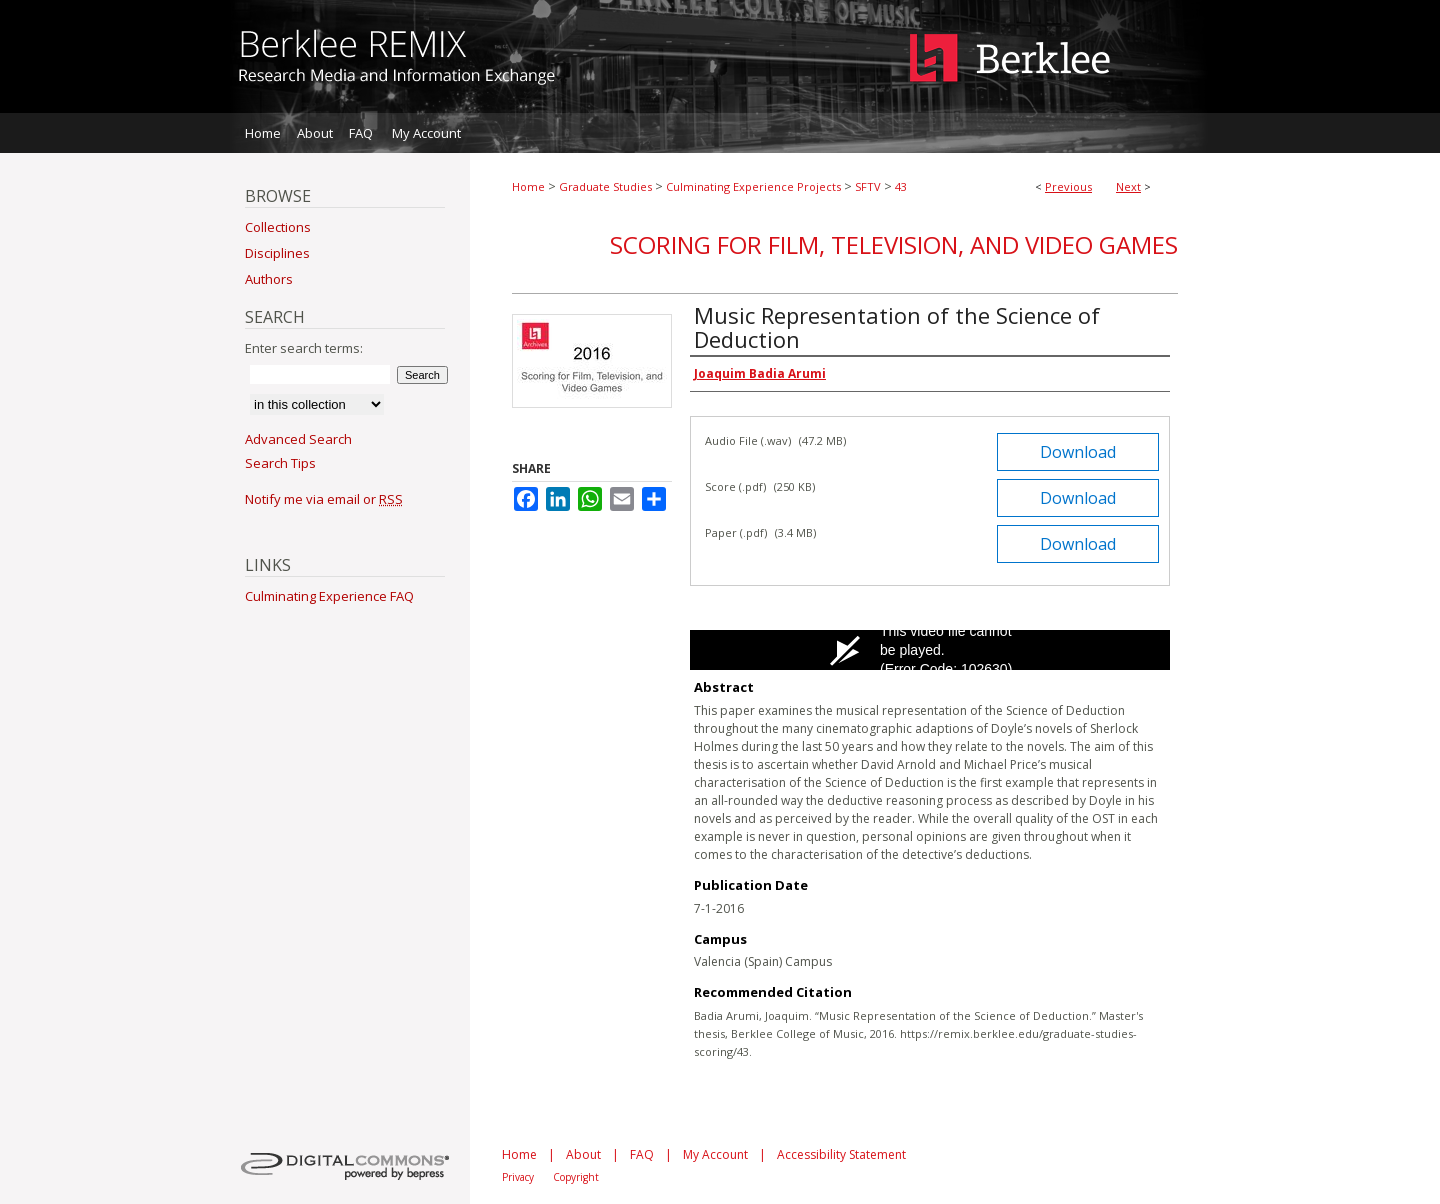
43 (901, 186)
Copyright (576, 1177)
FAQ (642, 1154)
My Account (715, 1154)
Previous (1068, 186)
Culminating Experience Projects (753, 186)
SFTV (868, 186)
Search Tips (280, 463)
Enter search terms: (304, 348)
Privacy (518, 1177)
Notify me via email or (324, 499)
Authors (269, 279)
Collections (278, 227)
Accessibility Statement (841, 1154)
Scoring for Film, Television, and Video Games (894, 244)
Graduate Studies (605, 186)
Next (1128, 186)
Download (1078, 452)
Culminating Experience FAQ (329, 596)
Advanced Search (298, 439)
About (583, 1154)
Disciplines (277, 253)
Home (528, 186)
